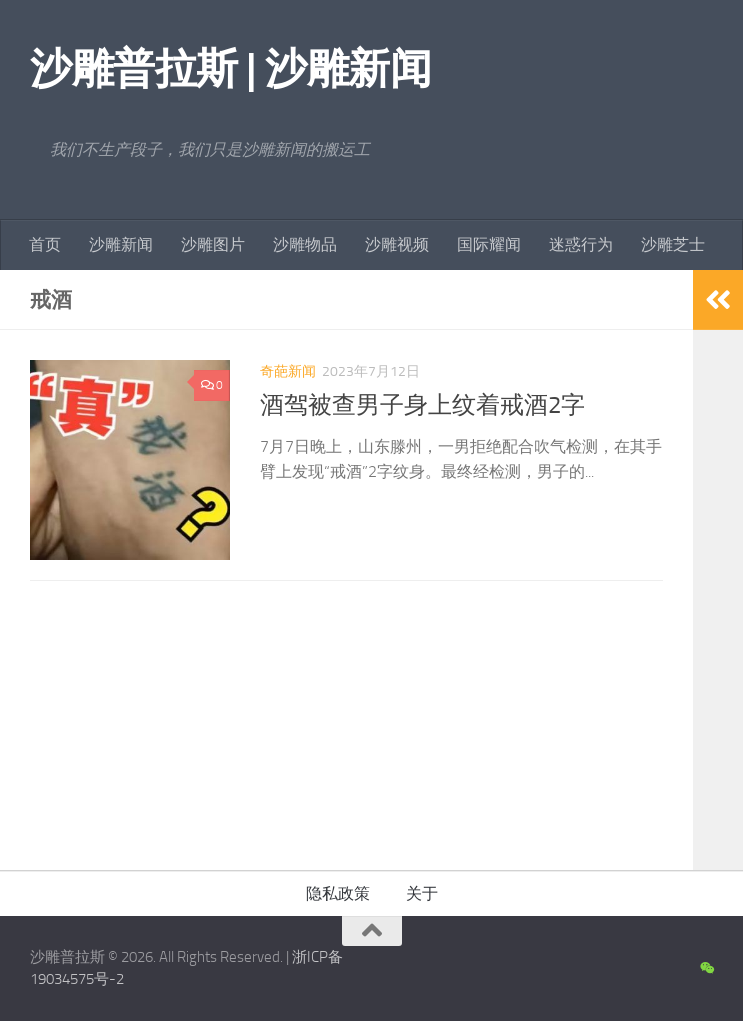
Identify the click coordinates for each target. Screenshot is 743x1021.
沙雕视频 (397, 244)
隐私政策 (338, 893)
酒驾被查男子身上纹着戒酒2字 (422, 405)
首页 (45, 244)
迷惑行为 (581, 244)
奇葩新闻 (288, 371)
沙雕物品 (305, 244)
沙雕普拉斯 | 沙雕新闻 (230, 69)
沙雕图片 (213, 244)
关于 (422, 893)
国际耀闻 (489, 244)
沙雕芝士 (673, 244)
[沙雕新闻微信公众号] (706, 969)
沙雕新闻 (121, 244)
